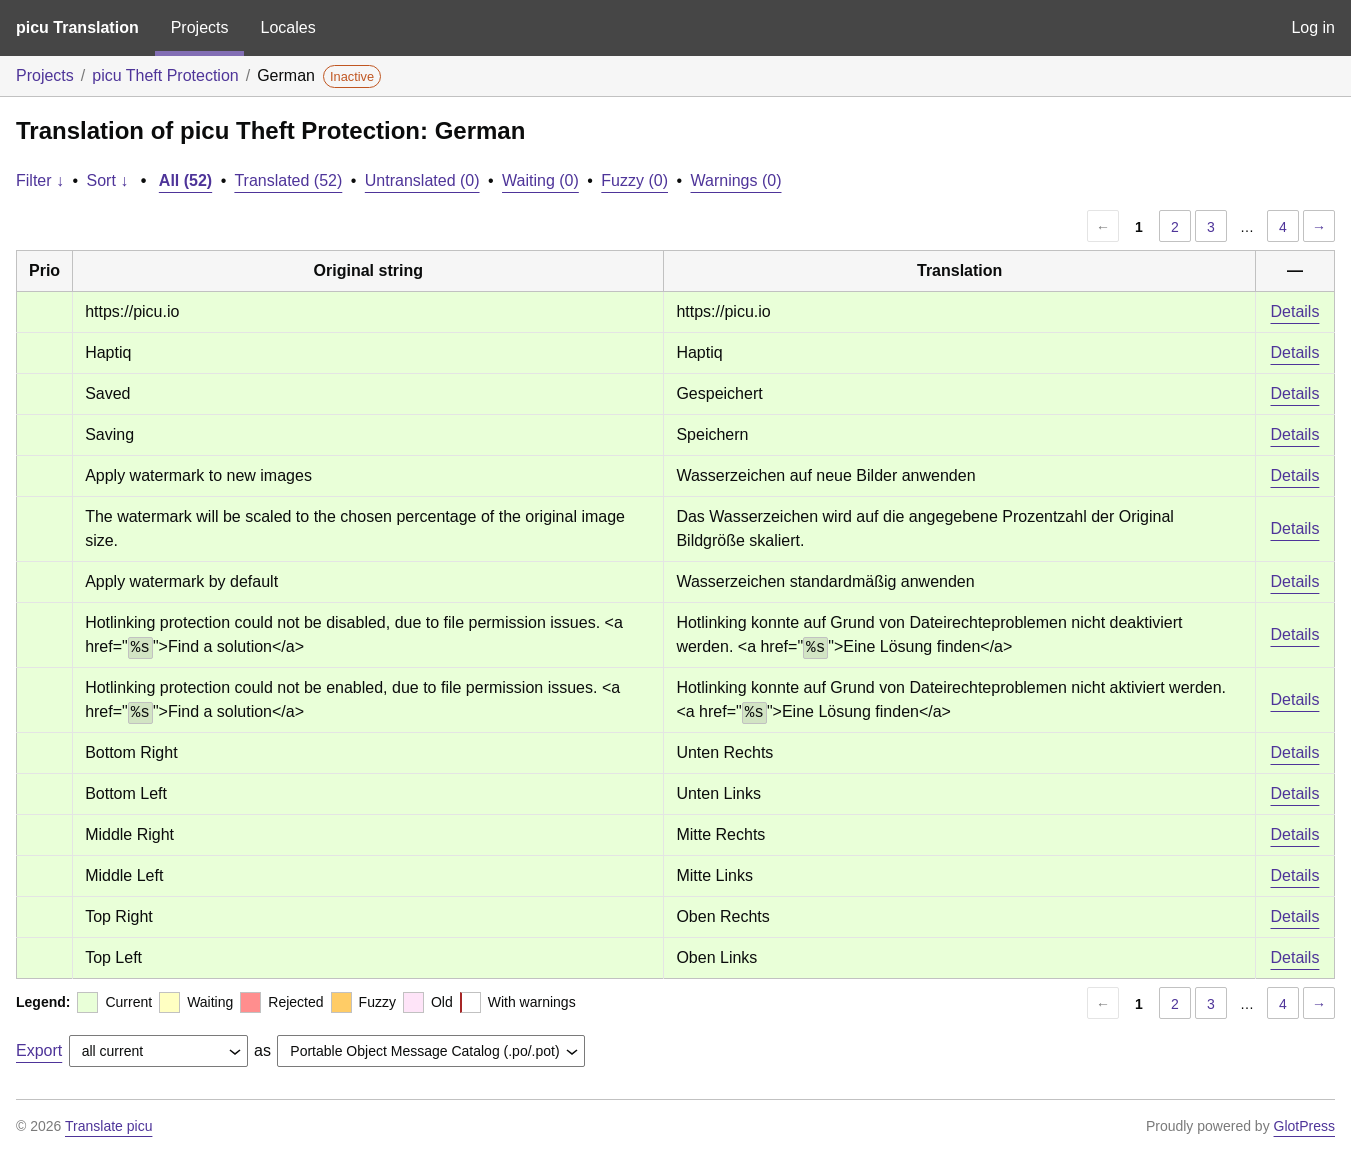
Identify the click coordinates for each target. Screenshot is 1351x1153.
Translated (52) (288, 180)
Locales (287, 27)
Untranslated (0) (422, 180)
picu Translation (77, 27)
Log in (1313, 27)
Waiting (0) (540, 180)
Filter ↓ (40, 180)
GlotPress (1304, 1126)
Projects (200, 27)
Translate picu (108, 1126)
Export (39, 1050)
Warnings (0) (736, 180)
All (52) (185, 180)
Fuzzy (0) (634, 180)
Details (1295, 311)
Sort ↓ (108, 180)
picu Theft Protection (165, 75)
